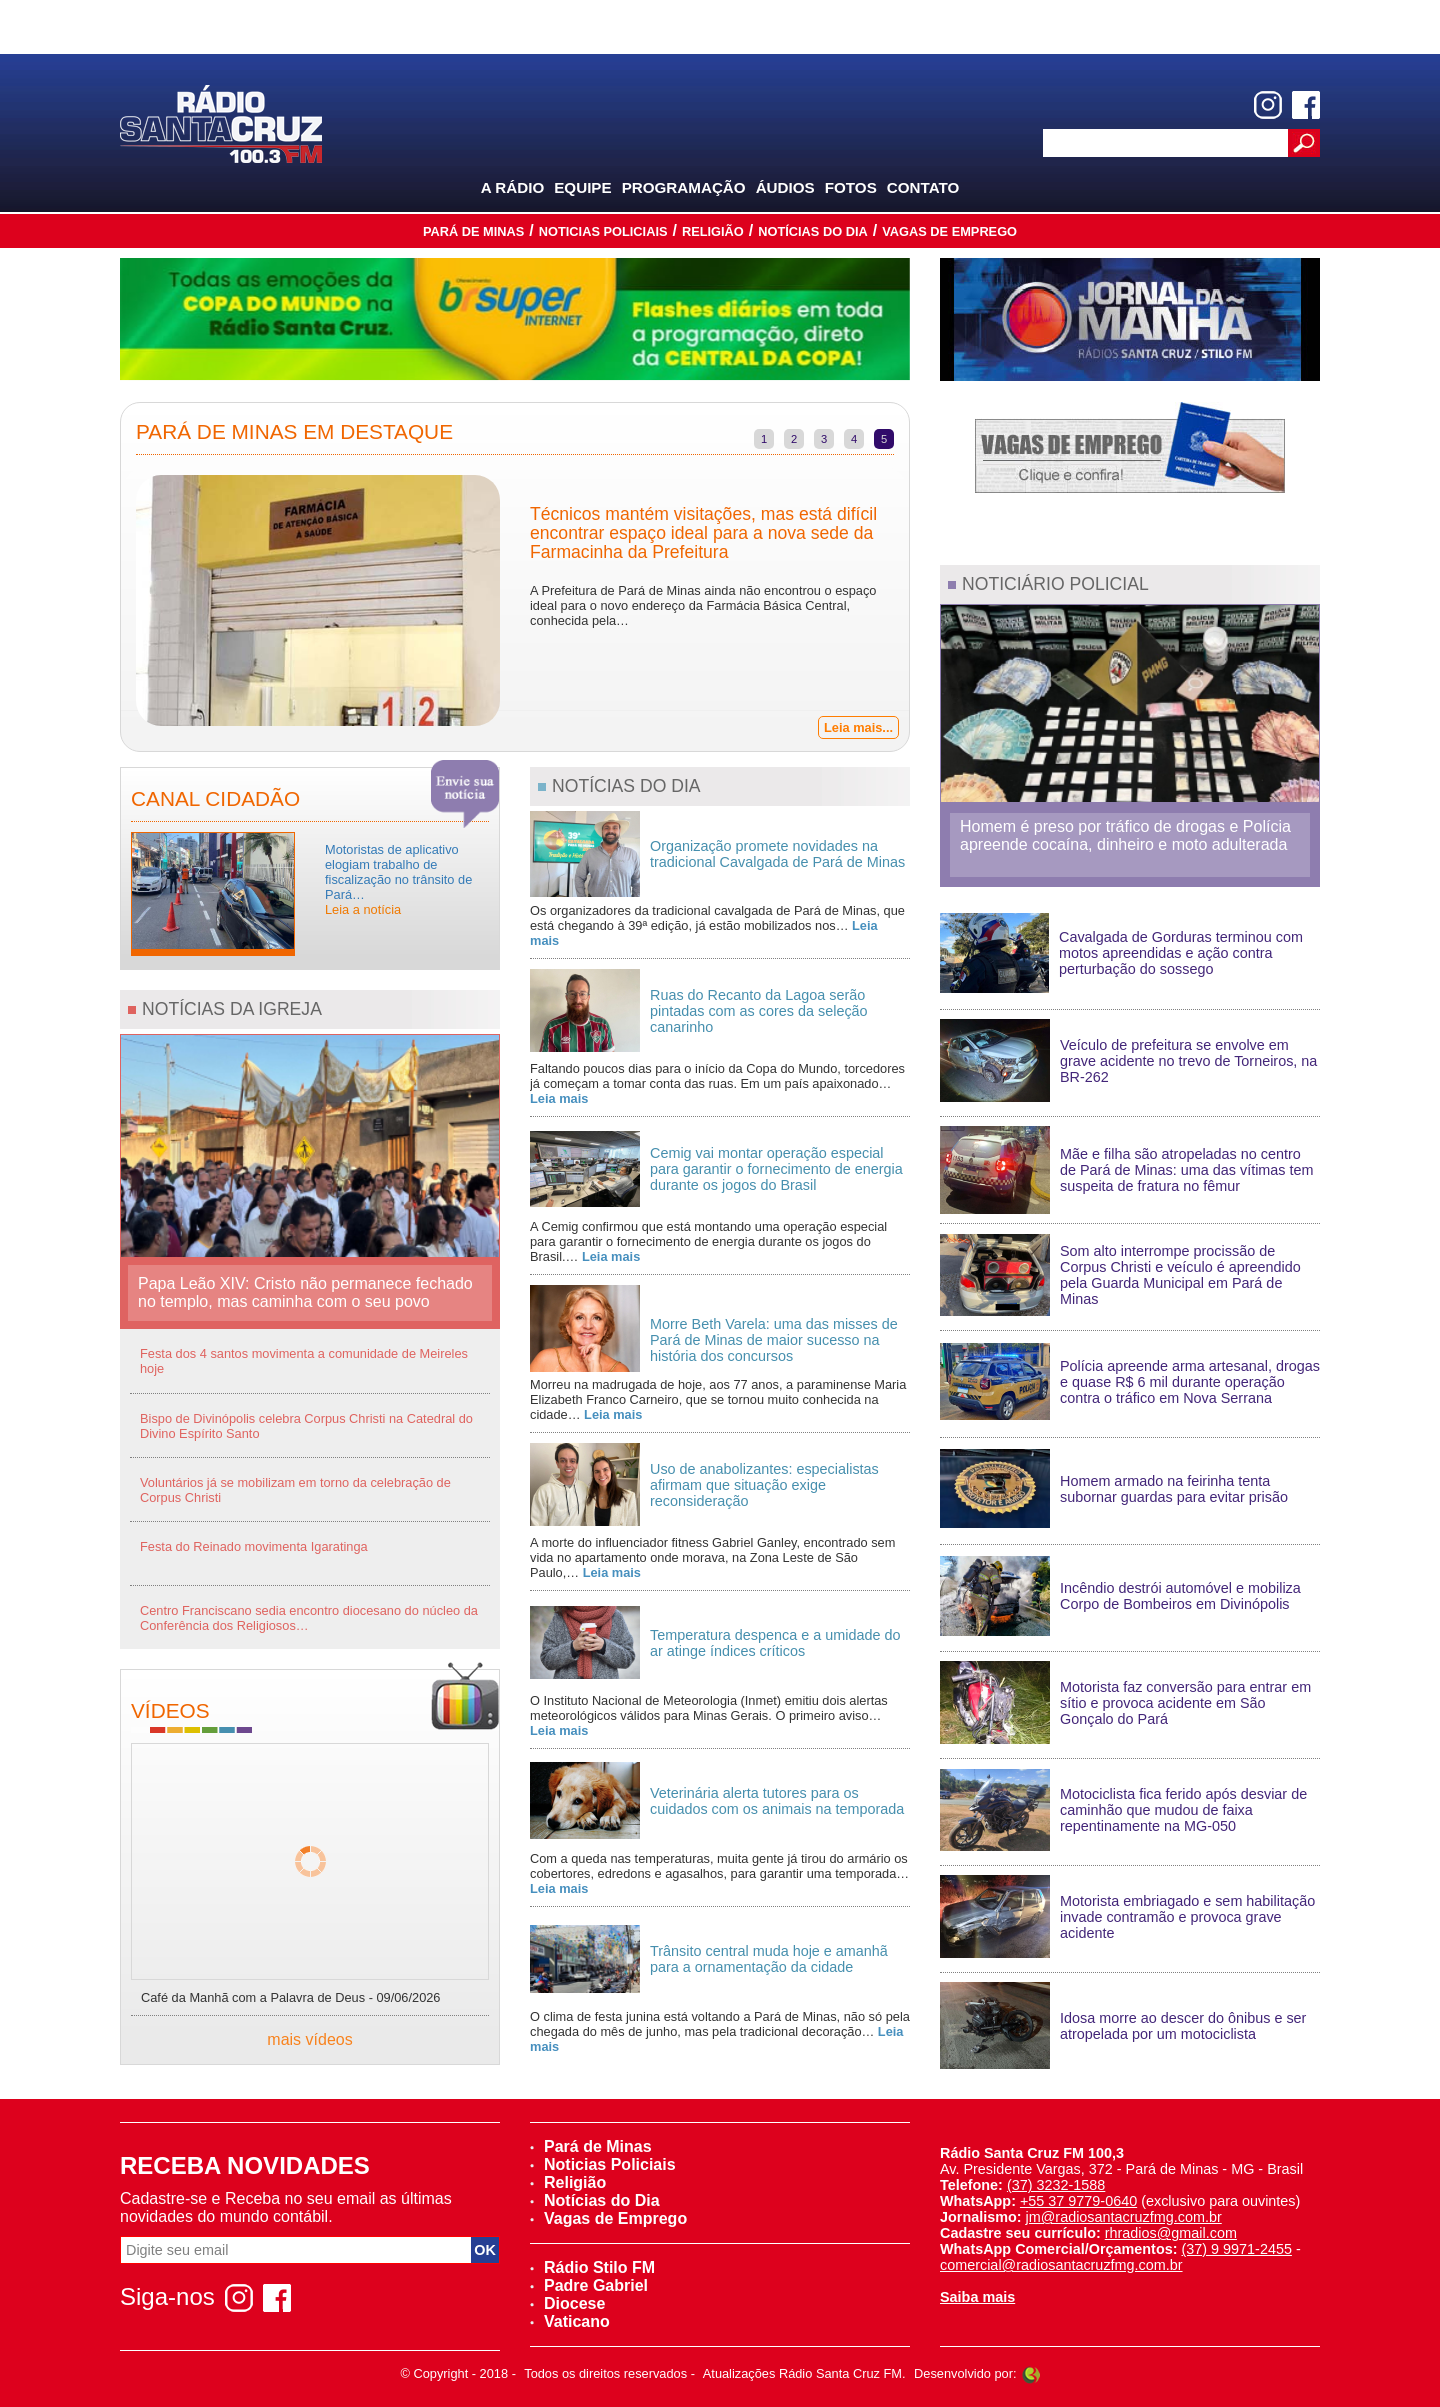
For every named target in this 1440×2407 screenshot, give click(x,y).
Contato (923, 187)
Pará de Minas (473, 231)
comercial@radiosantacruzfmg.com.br (1061, 2265)
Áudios (785, 187)
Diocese (567, 2303)
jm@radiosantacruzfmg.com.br (1124, 2217)
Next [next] (924, 603)
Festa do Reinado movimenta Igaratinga (254, 1546)
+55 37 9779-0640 (1078, 2201)
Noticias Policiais (603, 231)
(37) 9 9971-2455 (1237, 2249)
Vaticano (570, 2321)
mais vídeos (309, 2039)
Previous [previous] (106, 603)
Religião (713, 231)
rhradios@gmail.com (1171, 2233)
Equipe (582, 187)
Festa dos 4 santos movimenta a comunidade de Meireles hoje (304, 1361)
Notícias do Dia (813, 231)
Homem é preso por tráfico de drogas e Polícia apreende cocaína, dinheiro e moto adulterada (1125, 835)
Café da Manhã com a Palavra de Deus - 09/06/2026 (291, 1997)
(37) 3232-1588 (1056, 2185)
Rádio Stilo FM (592, 2267)
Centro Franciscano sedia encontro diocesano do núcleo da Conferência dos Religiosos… (309, 1618)
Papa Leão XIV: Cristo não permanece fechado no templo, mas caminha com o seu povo (305, 1292)
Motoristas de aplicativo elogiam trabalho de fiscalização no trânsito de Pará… (398, 879)
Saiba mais (977, 2297)
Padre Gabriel (589, 2285)
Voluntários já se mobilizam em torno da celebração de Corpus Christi (295, 1490)
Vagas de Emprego (949, 231)
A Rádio (513, 187)
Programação (684, 187)
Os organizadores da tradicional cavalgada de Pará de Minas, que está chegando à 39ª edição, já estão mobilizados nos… (717, 925)
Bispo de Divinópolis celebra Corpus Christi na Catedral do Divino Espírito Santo (306, 1426)
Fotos (851, 187)
